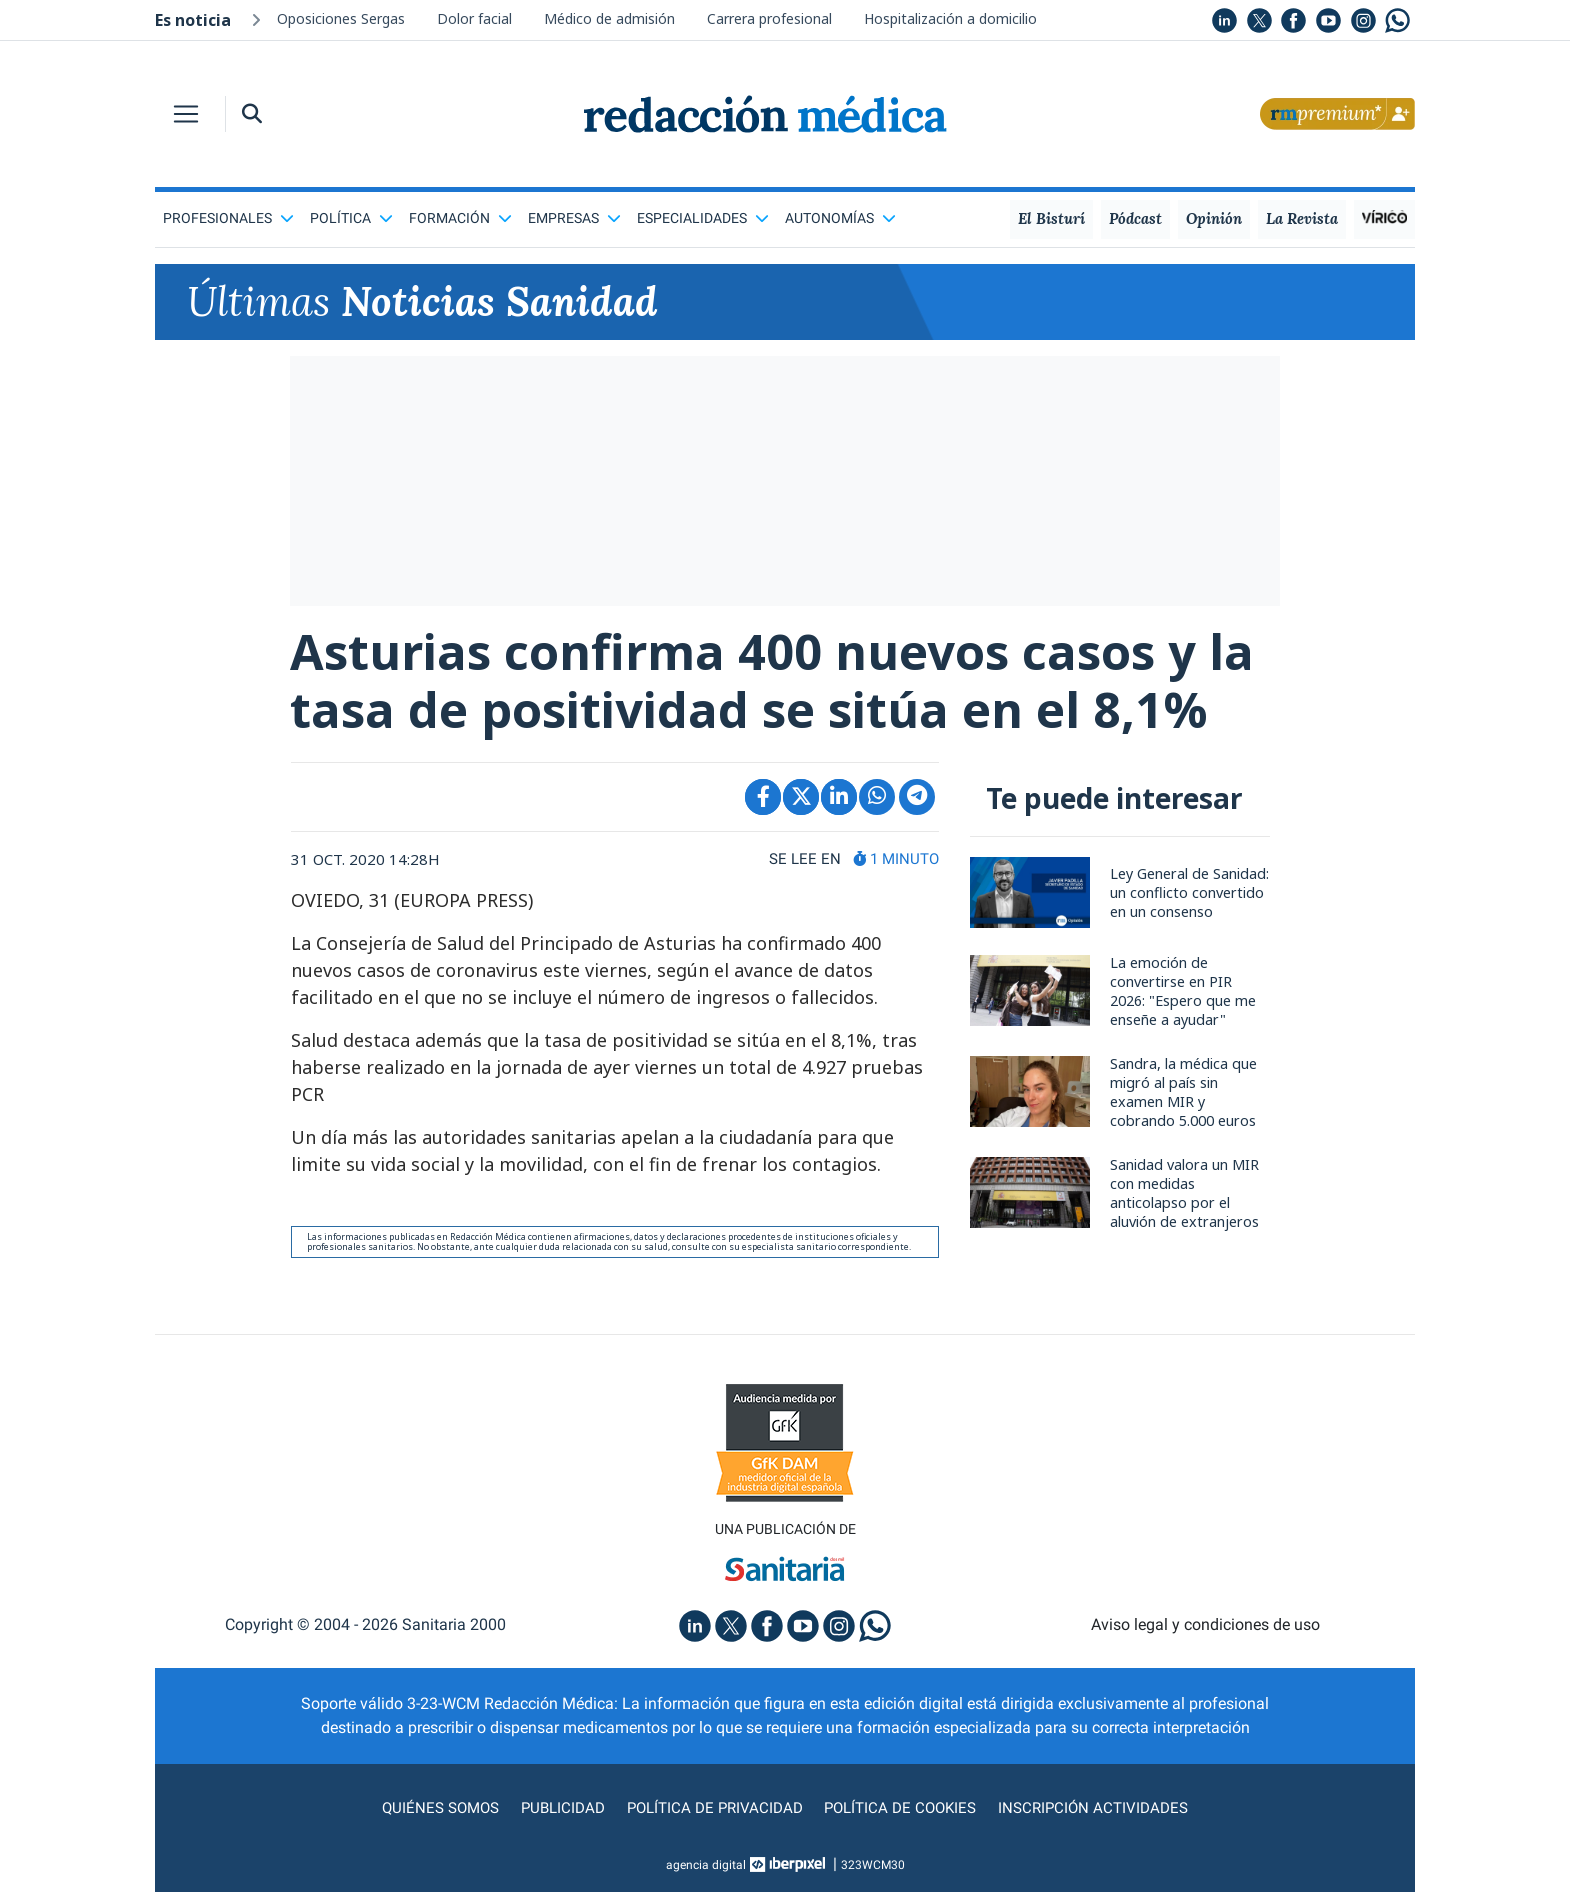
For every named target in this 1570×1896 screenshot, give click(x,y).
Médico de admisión (609, 18)
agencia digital (706, 1869)
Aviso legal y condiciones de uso (1205, 1628)
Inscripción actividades (1105, 1811)
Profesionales (228, 218)
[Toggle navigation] (186, 114)
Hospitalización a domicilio (950, 18)
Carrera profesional (769, 18)
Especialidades (703, 218)
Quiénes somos (429, 1811)
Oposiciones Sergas (341, 18)
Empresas (574, 218)
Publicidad (555, 1811)
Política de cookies (905, 1811)
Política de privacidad (712, 1811)
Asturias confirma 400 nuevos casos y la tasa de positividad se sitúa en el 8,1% (782, 682)
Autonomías (840, 218)
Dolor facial (474, 18)
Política (351, 218)
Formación (460, 218)
